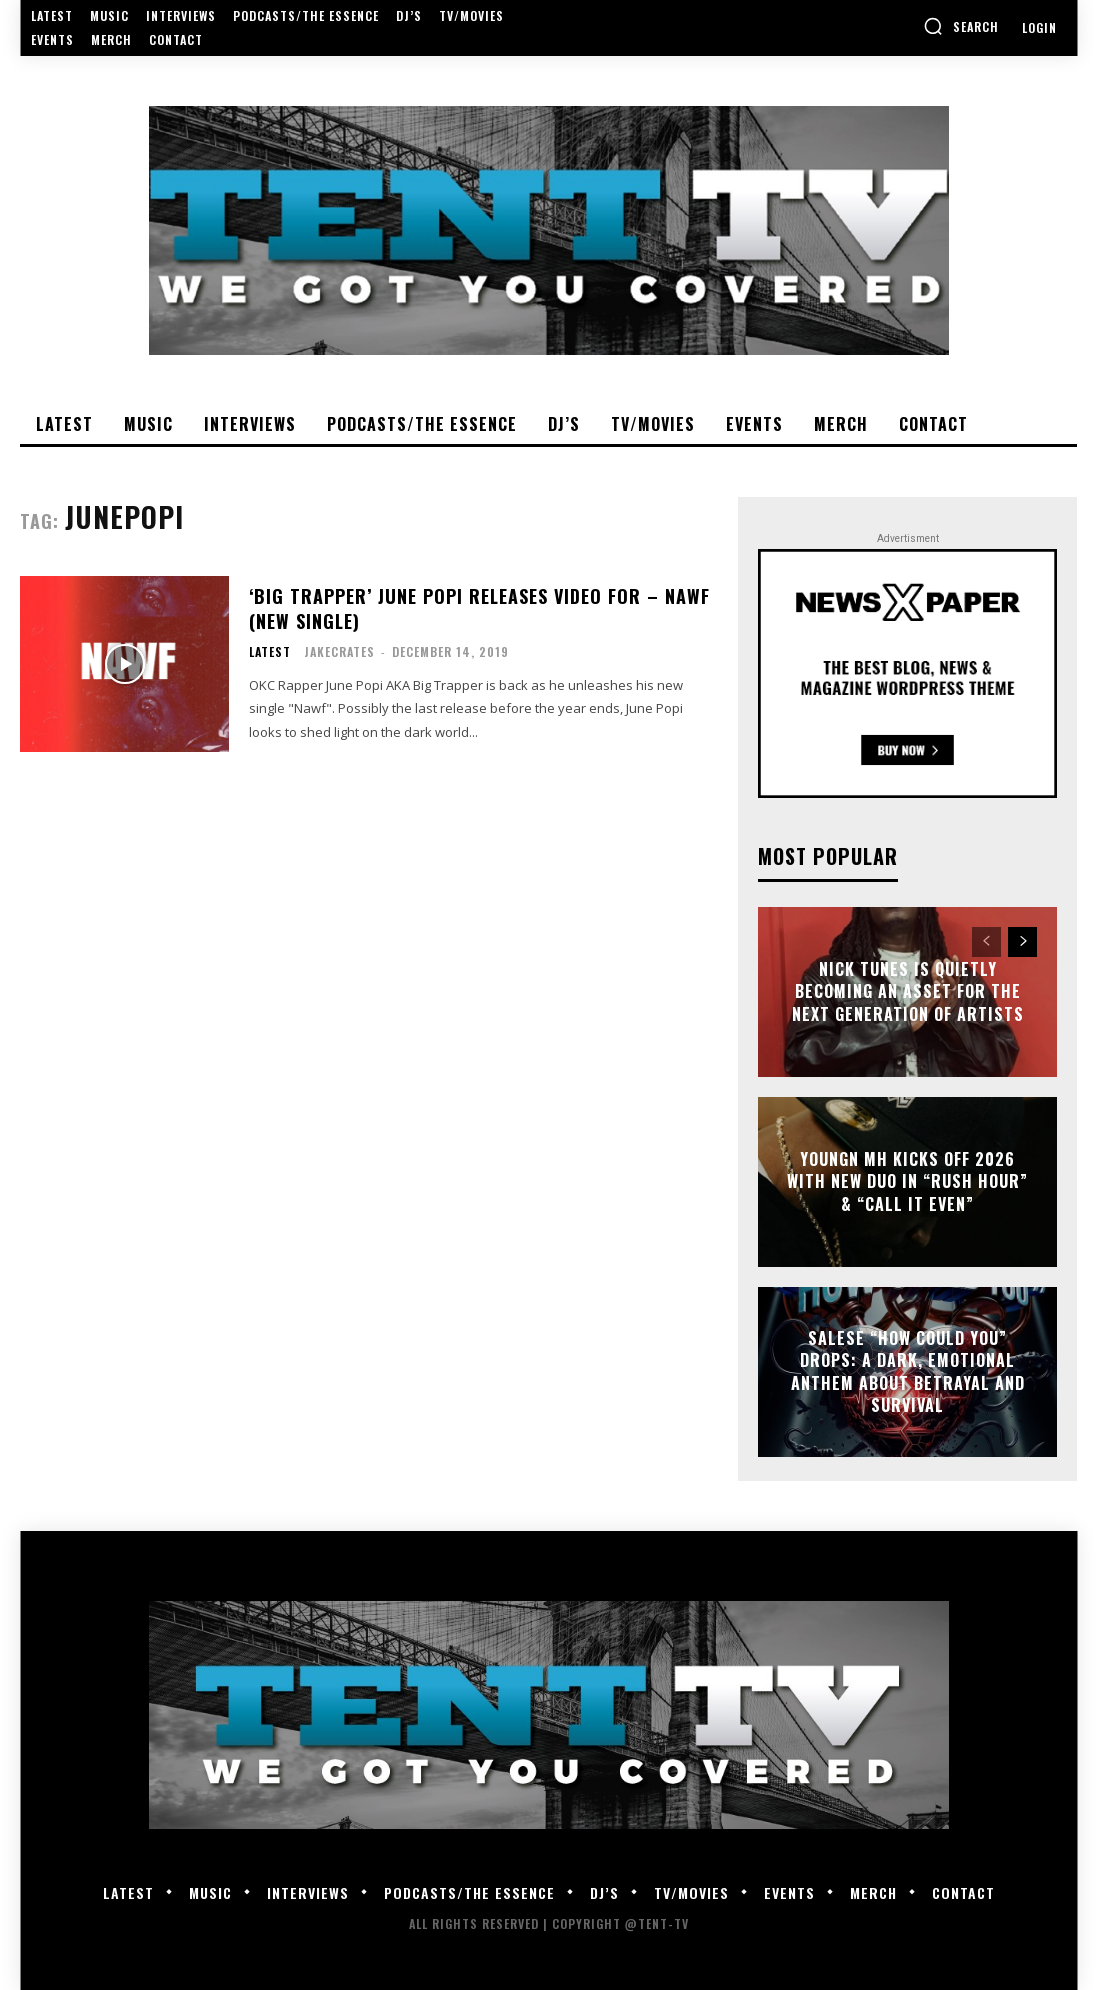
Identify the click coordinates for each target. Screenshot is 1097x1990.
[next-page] (1022, 942)
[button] (961, 26)
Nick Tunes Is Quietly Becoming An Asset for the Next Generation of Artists (908, 991)
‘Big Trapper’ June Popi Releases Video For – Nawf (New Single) (479, 608)
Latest (270, 652)
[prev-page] (986, 942)
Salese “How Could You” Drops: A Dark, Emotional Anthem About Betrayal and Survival (908, 1371)
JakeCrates (339, 651)
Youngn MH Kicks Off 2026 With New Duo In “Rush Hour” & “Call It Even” (907, 1181)
